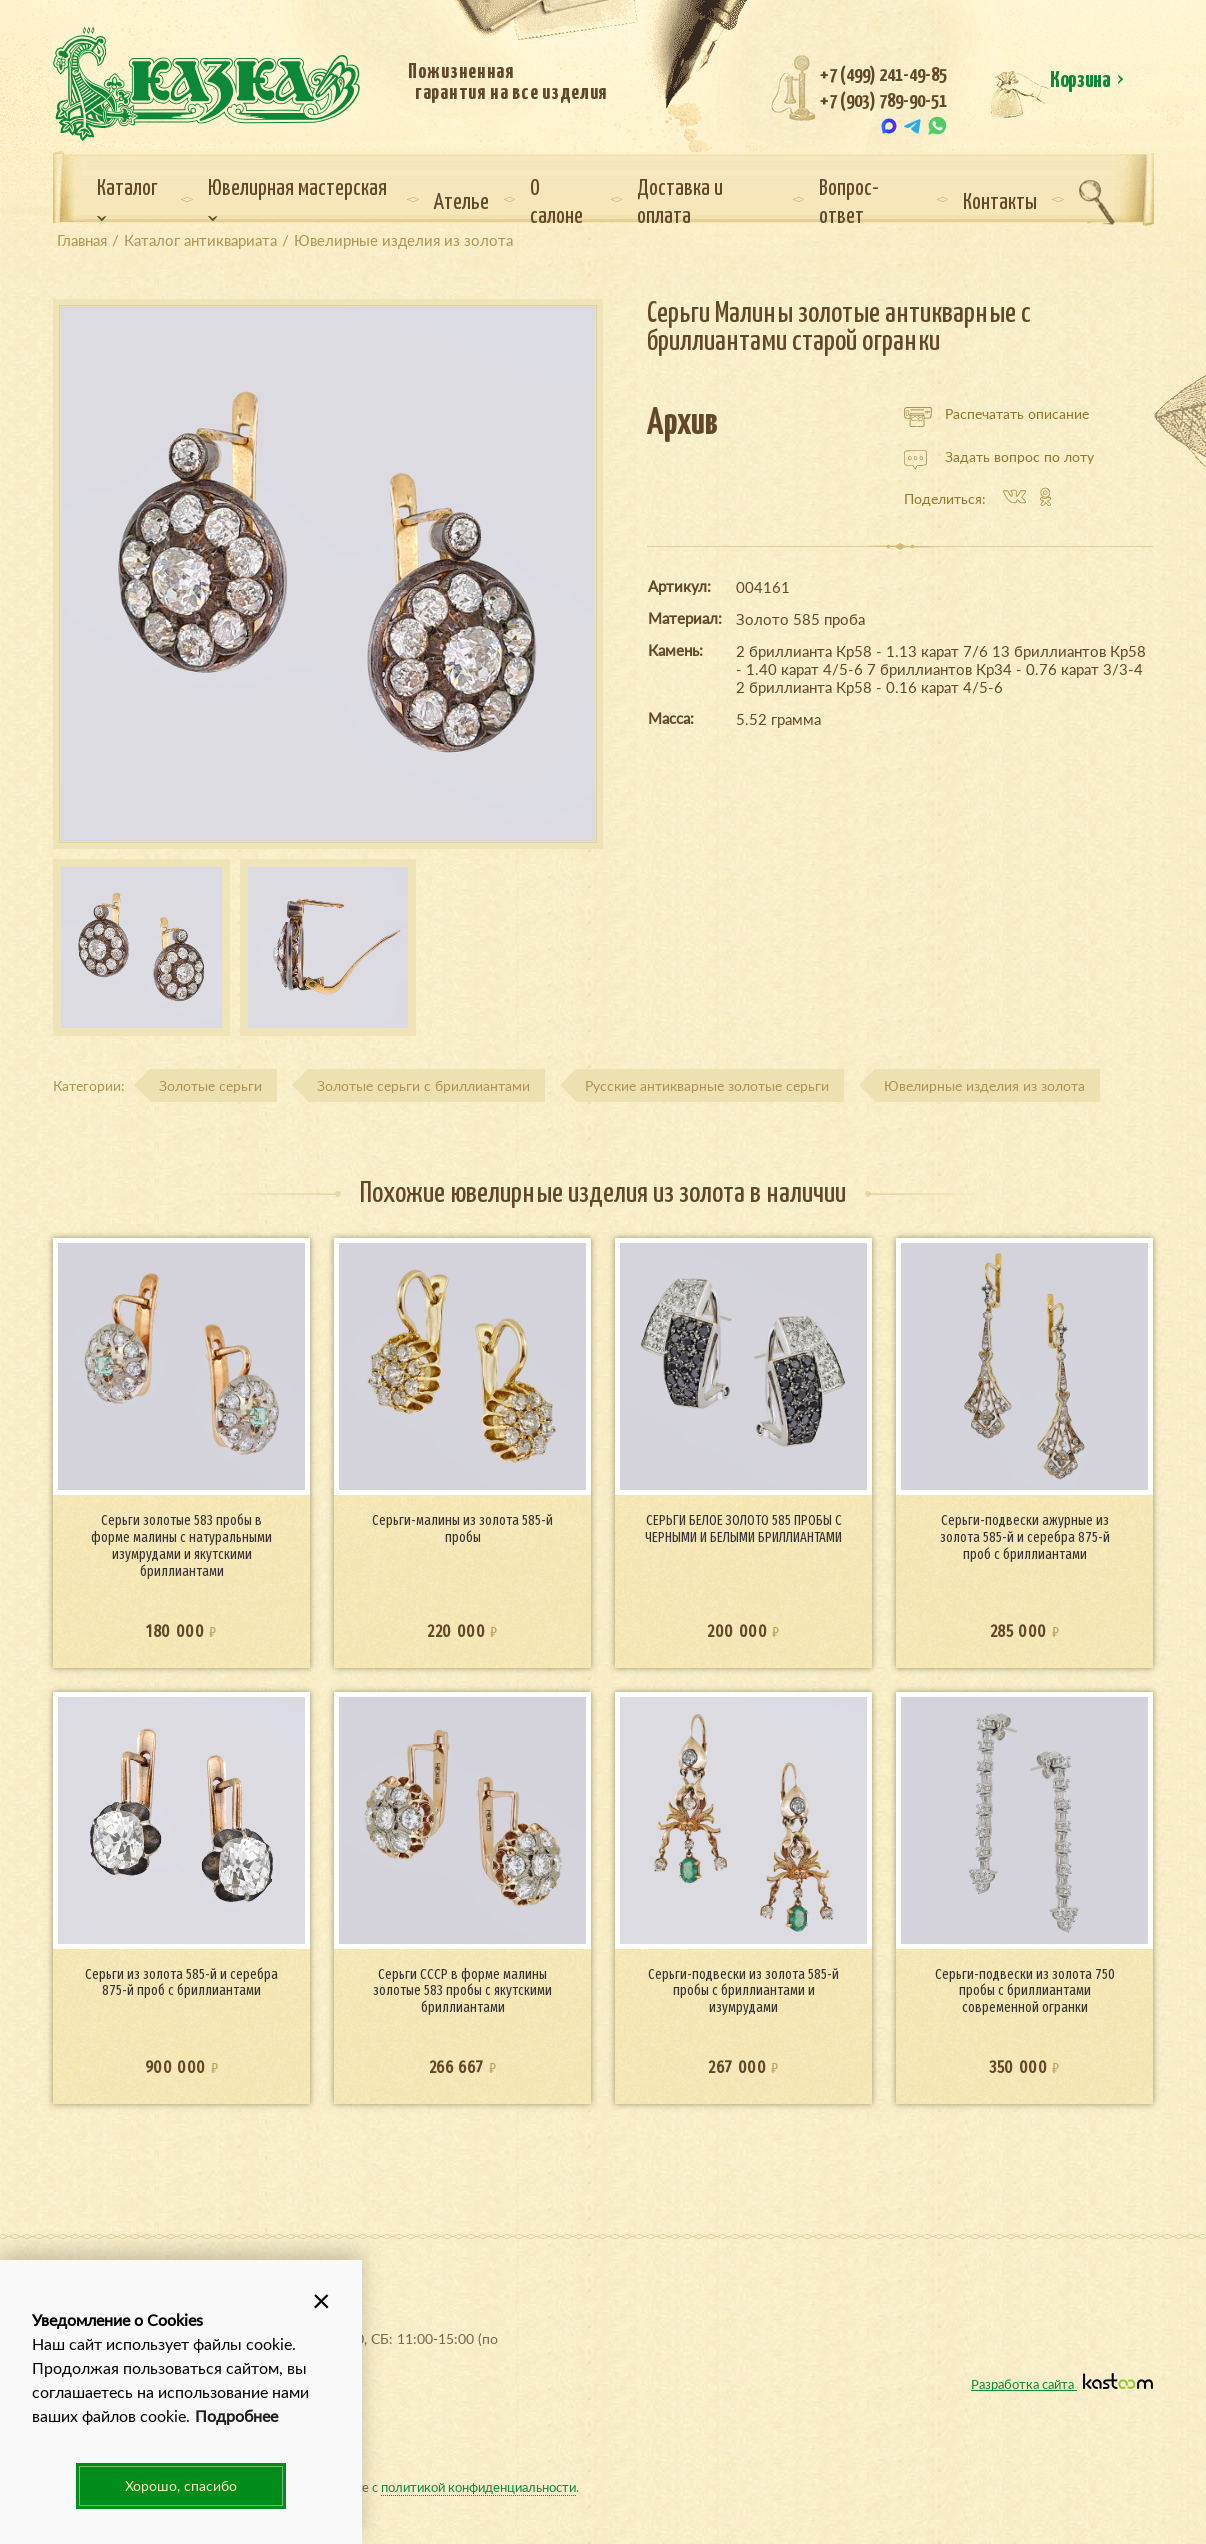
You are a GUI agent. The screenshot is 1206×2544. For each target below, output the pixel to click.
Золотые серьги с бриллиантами (423, 1085)
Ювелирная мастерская (297, 200)
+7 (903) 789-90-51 (883, 101)
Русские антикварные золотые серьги (707, 1085)
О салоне (556, 203)
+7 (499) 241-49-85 (883, 75)
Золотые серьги (210, 1085)
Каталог (127, 200)
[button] (322, 2300)
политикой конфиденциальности (478, 2486)
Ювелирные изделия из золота (984, 1085)
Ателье (461, 203)
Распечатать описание (996, 414)
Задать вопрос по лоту (999, 457)
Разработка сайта (1062, 2383)
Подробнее (236, 2415)
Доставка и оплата (680, 203)
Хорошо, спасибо (181, 2485)
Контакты (1000, 203)
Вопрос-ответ (849, 203)
